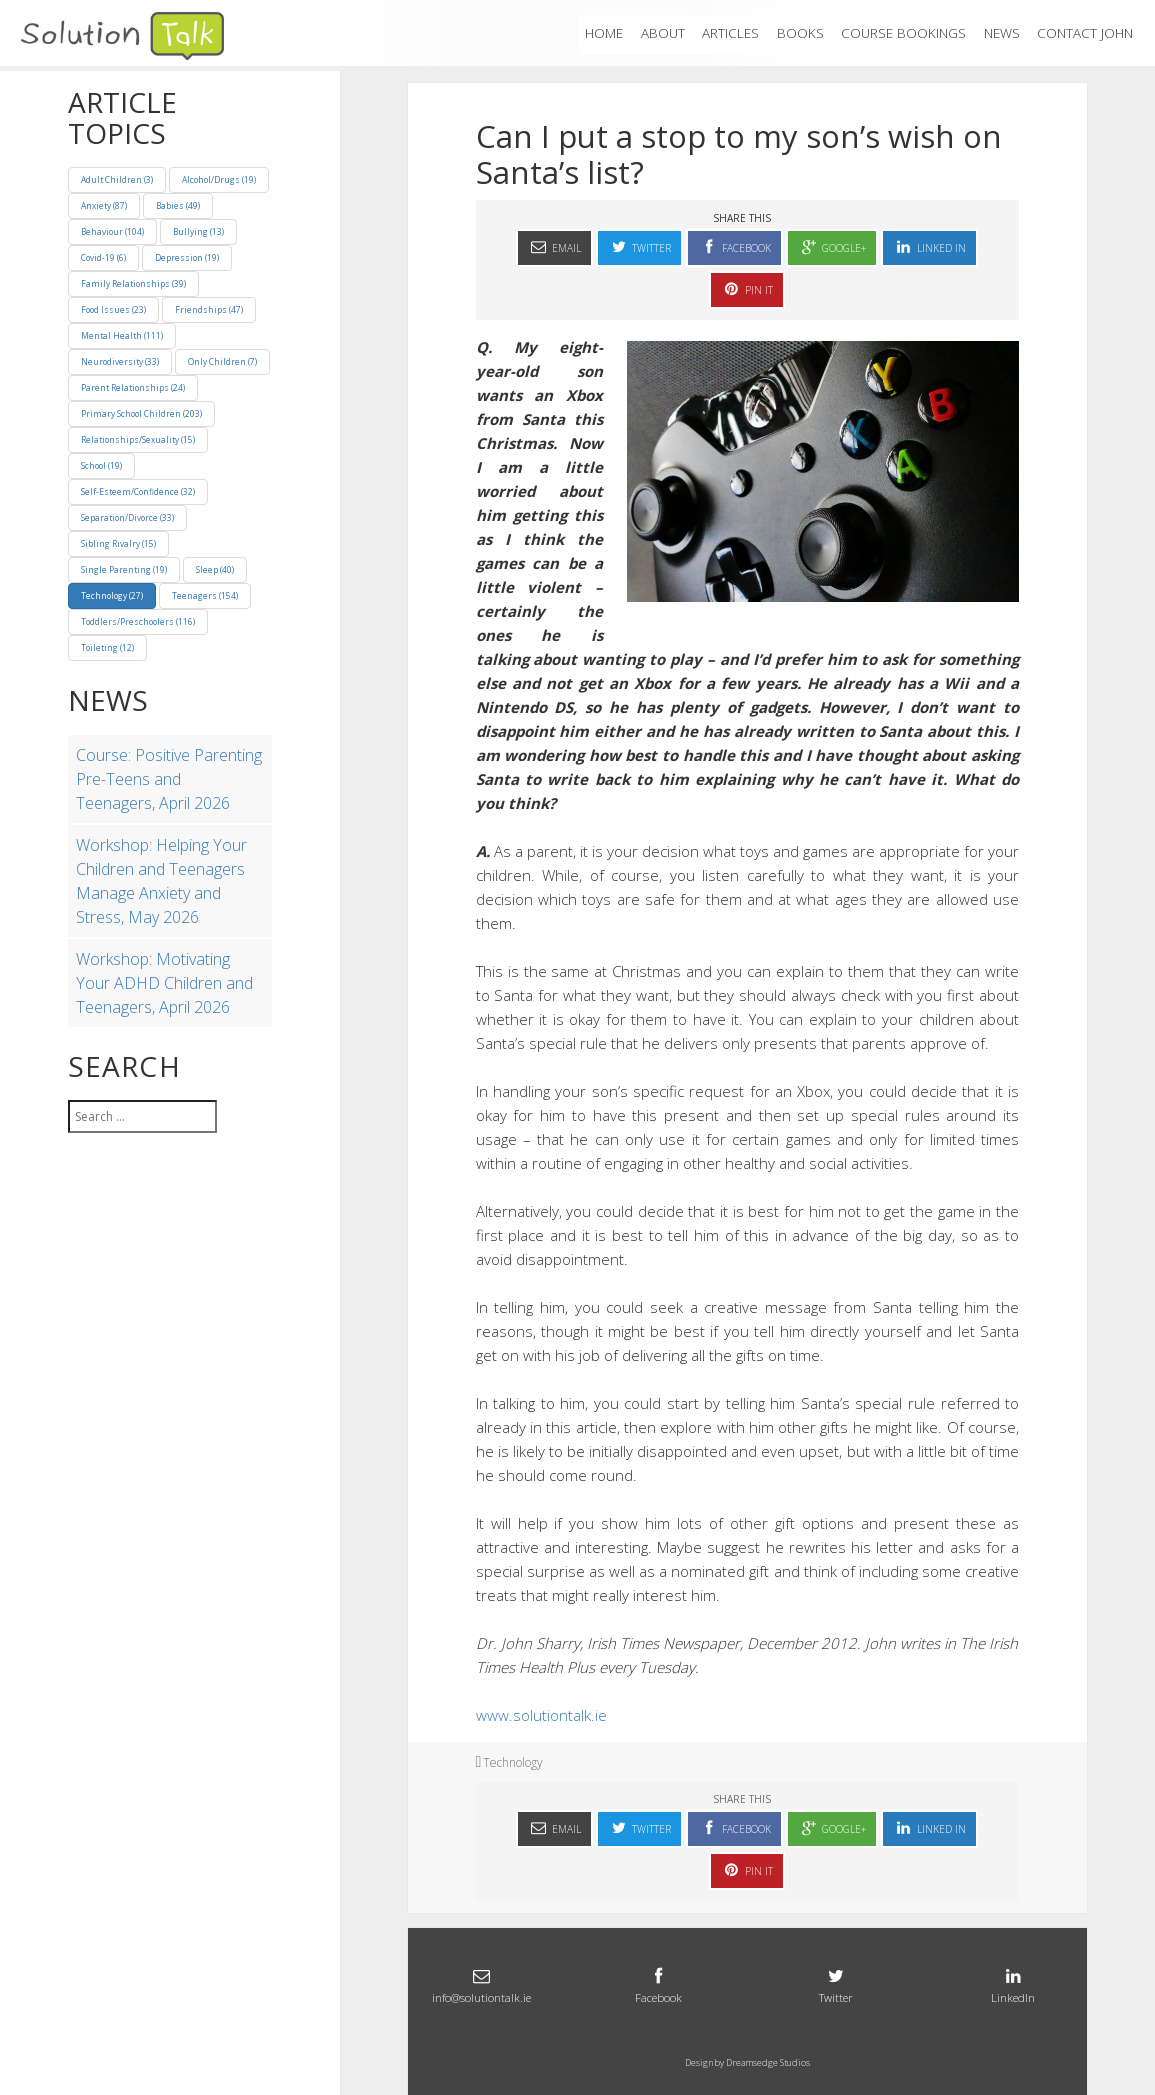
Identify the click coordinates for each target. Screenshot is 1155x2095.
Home (604, 33)
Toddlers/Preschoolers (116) (138, 621)
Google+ (832, 246)
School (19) (101, 465)
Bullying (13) (198, 231)
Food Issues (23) (113, 309)
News (1002, 33)
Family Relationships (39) (133, 283)
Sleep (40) (215, 569)
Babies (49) (178, 205)
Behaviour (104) (112, 231)
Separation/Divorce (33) (127, 517)
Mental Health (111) (122, 335)
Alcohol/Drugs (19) (219, 179)
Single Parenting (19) (124, 569)
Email (554, 246)
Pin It (747, 288)
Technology (513, 1762)
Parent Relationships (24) (133, 387)
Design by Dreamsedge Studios (747, 2062)
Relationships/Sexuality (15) (138, 439)
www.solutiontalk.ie (541, 1715)
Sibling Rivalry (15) (118, 543)
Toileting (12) (107, 647)
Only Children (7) (222, 361)
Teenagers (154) (205, 595)
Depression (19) (187, 257)
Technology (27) (112, 595)
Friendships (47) (209, 309)
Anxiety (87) (104, 205)
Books (800, 33)
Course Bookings (903, 33)
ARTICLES (730, 33)
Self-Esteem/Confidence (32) (138, 491)
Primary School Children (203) (141, 413)
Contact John (1085, 33)
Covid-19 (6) (103, 257)
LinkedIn (1013, 1983)
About (663, 33)
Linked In (929, 246)
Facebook (734, 246)
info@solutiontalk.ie (481, 1983)
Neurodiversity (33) (120, 361)
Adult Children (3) (117, 179)
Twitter (639, 246)
